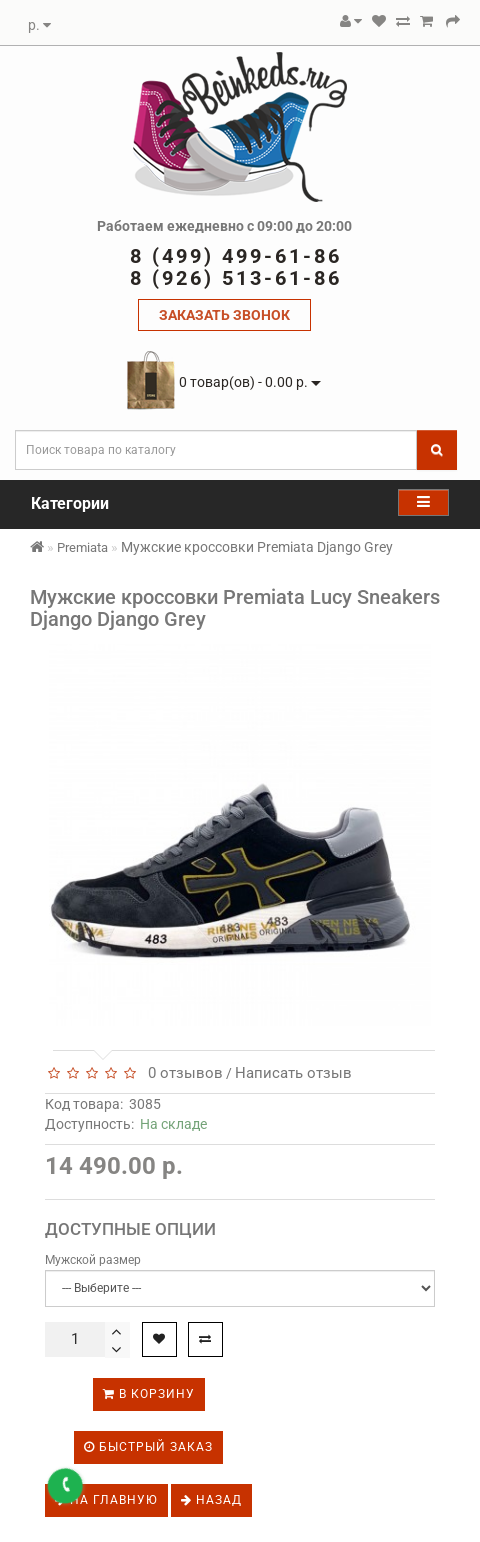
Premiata (82, 547)
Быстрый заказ (148, 1447)
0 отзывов (181, 1073)
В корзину (149, 1394)
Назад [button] (211, 1500)
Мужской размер (93, 1260)
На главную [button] (106, 1500)
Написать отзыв (293, 1073)
